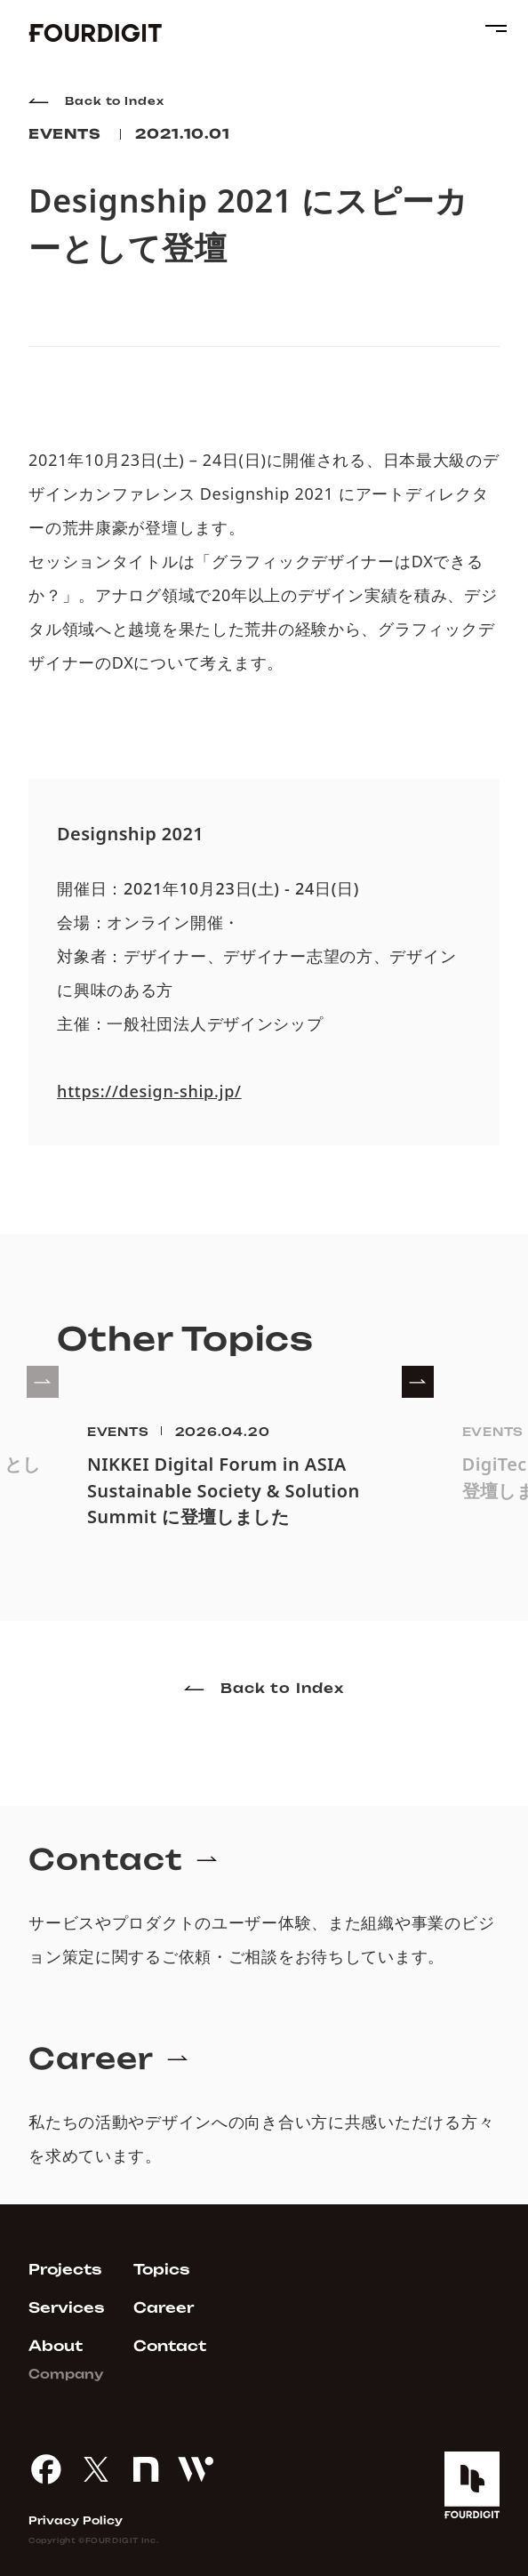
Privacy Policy (75, 2521)
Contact (169, 2346)
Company (65, 2374)
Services (66, 2307)
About (55, 2346)
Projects (65, 2269)
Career (163, 2307)
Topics (161, 2269)
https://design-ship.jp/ (149, 1092)
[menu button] (492, 28)
